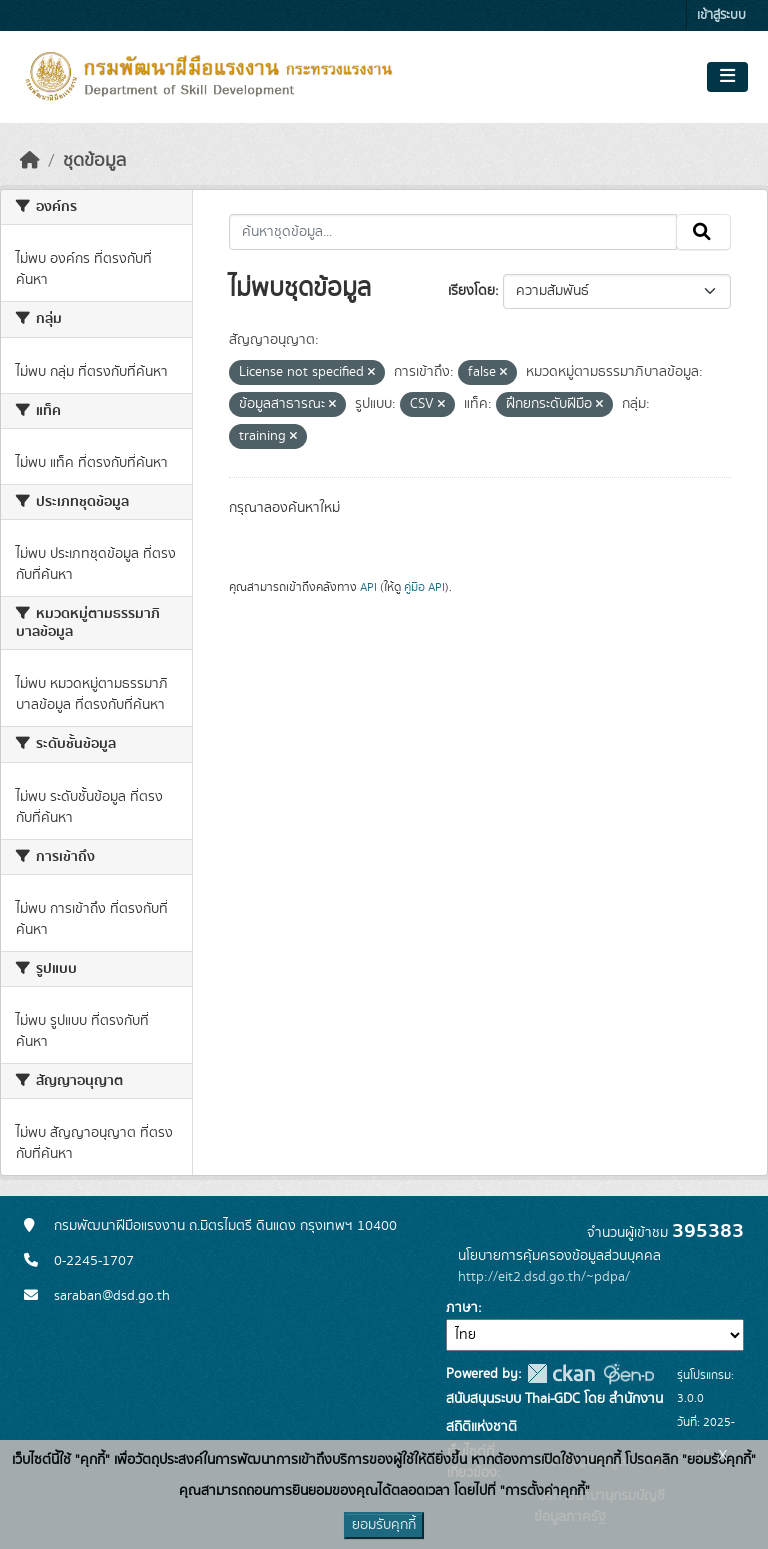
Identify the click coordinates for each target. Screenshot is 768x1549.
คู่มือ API (424, 587)
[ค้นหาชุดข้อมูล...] (453, 232)
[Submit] (703, 232)
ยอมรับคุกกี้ (384, 1525)
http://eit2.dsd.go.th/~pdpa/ (544, 1277)
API (368, 587)
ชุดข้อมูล (94, 161)
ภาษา (462, 1308)
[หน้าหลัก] (30, 161)
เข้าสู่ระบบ (721, 15)
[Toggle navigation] (727, 77)
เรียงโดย (471, 291)
